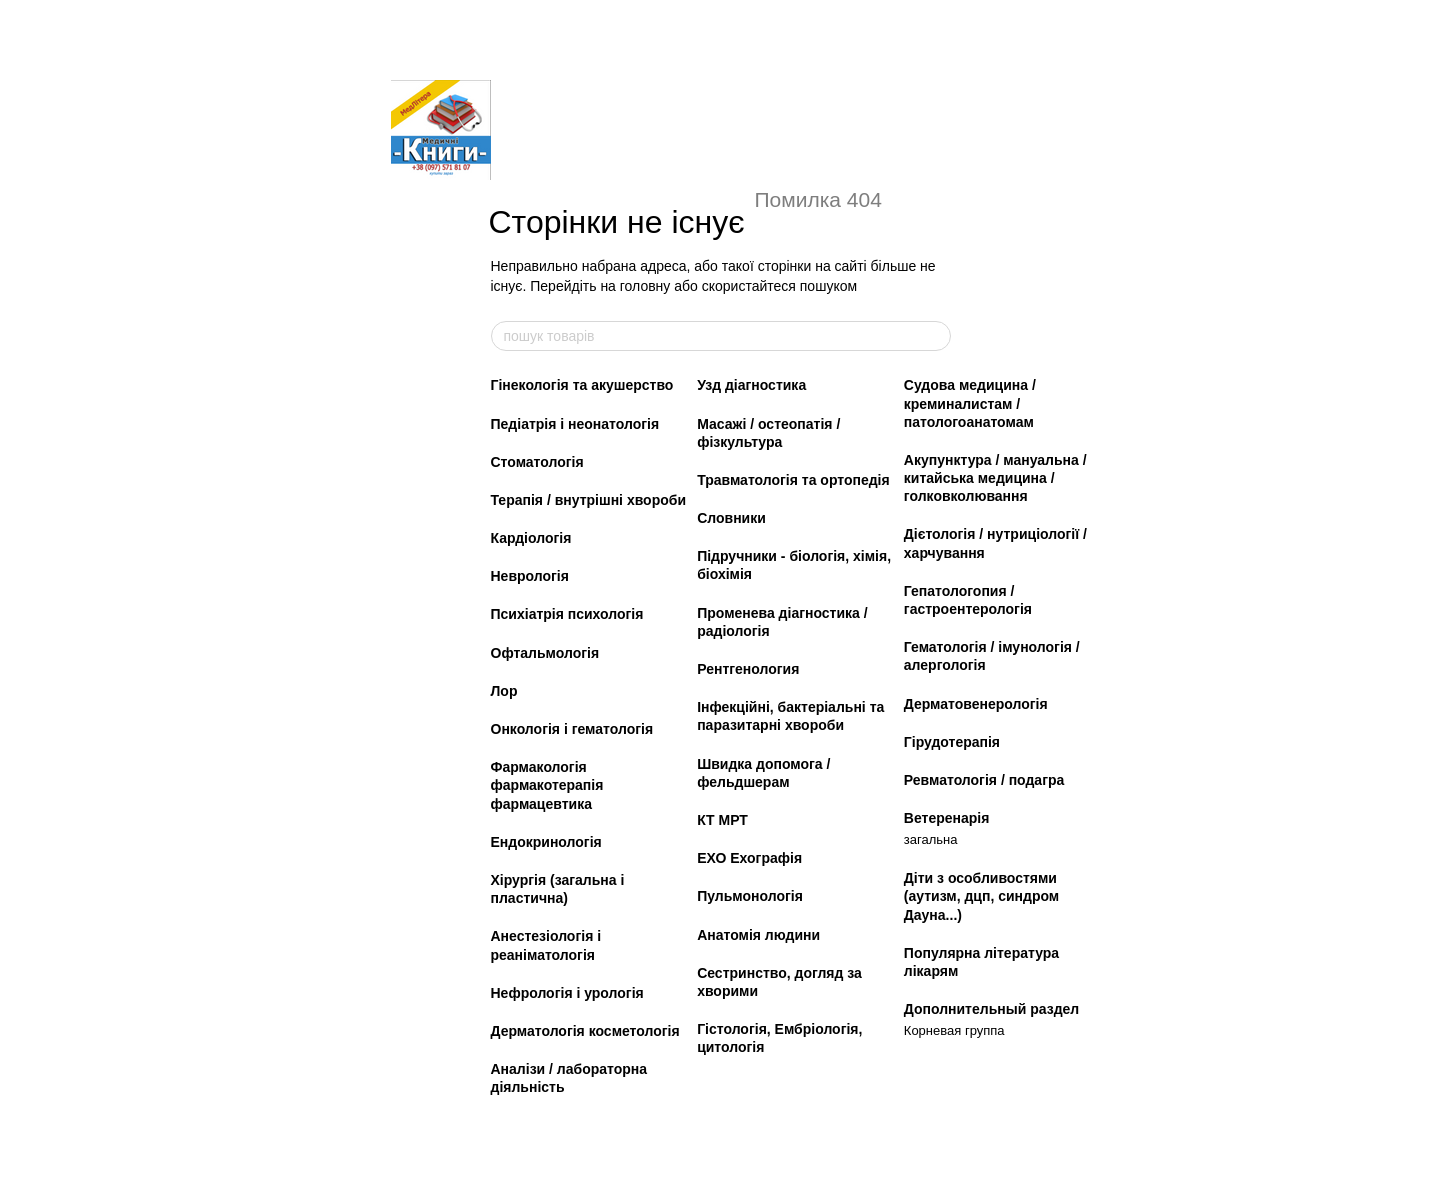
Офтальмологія (545, 653)
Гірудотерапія (952, 742)
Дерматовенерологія (976, 704)
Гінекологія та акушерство (582, 385)
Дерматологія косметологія (585, 1031)
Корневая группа (954, 1030)
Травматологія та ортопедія (793, 480)
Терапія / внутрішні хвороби (589, 500)
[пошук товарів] (935, 336)
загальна (931, 839)
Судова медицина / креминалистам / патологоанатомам (970, 403)
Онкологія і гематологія (572, 729)
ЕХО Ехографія (749, 858)
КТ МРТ (722, 820)
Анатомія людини (758, 935)
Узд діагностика (751, 385)
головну (645, 286)
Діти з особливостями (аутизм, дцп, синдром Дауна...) (981, 896)
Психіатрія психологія (567, 614)
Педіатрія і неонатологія (575, 424)
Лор (504, 691)
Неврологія (530, 576)
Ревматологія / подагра (984, 780)
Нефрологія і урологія (567, 993)
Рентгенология (748, 669)
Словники (731, 518)
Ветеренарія (947, 818)
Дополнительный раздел (991, 1009)
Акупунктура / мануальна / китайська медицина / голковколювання (995, 478)
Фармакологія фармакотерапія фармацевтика (547, 785)
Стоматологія (537, 462)
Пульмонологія (750, 896)
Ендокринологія (546, 842)
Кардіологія (531, 538)
